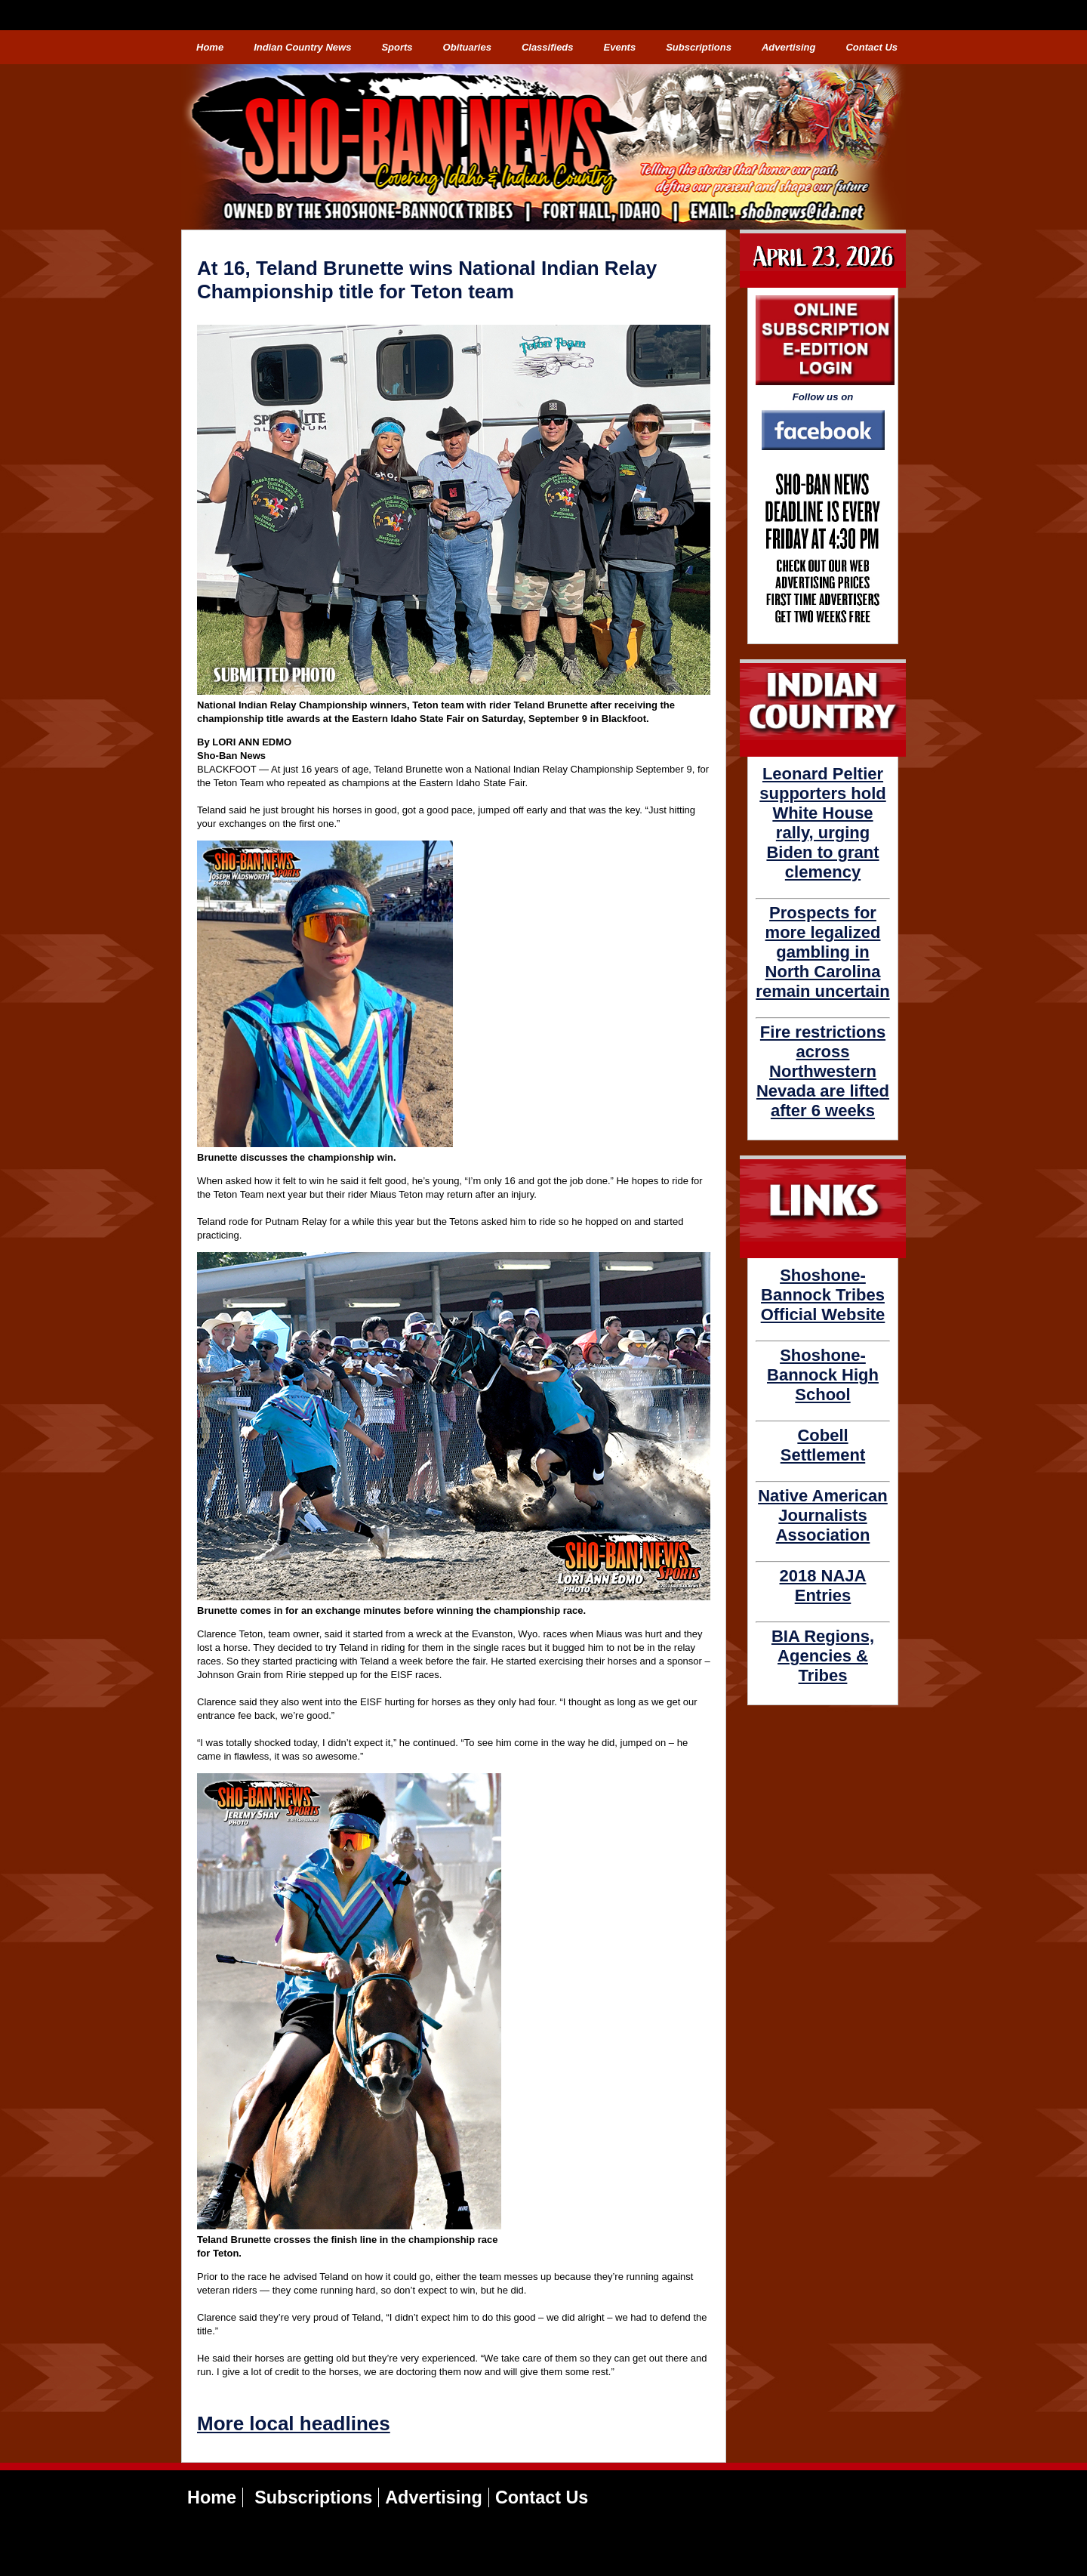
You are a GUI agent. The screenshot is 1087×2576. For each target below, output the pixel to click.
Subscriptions (698, 47)
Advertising (789, 47)
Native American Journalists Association (823, 1515)
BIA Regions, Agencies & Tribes (822, 1656)
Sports (396, 47)
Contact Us (871, 47)
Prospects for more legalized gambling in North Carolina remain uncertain (822, 952)
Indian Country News (302, 47)
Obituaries (467, 47)
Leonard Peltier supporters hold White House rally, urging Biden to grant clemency (822, 822)
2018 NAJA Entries (823, 1585)
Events (620, 47)
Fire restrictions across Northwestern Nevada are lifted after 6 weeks (822, 1071)
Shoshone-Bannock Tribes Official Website (823, 1295)
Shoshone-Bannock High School (823, 1375)
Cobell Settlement (823, 1445)
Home (209, 47)
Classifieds (548, 47)
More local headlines (293, 2423)
